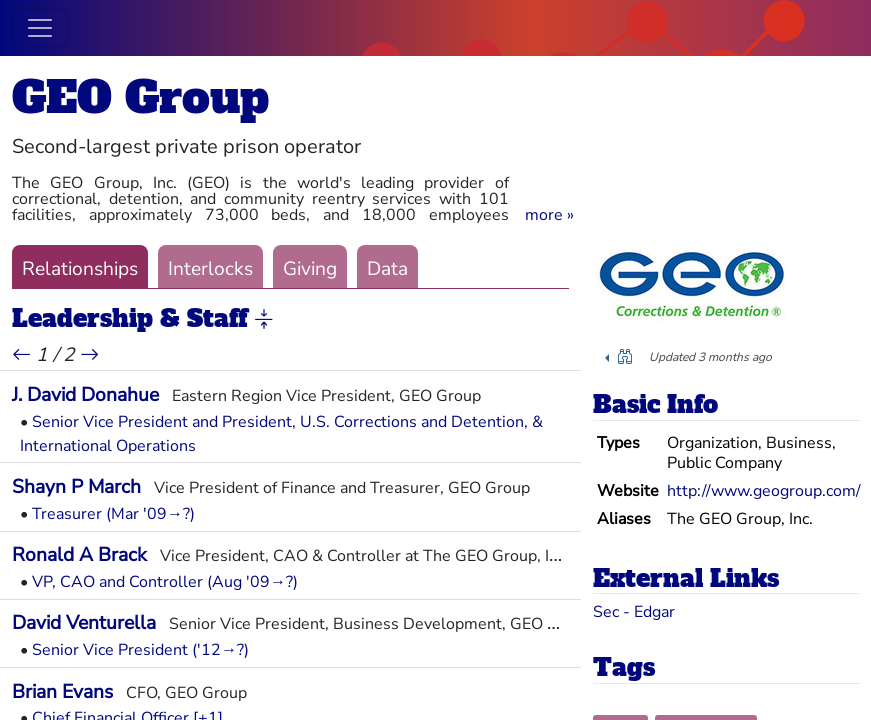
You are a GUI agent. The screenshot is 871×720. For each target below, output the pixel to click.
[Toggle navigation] (40, 28)
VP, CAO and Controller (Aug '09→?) (165, 582)
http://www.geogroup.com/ (764, 491)
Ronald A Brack (79, 555)
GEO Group (140, 97)
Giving (310, 269)
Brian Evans (62, 692)
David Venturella (84, 623)
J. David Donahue (85, 395)
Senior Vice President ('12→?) (140, 650)
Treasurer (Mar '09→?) (113, 514)
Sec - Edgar (634, 612)
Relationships (80, 269)
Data (387, 269)
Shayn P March (76, 487)
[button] (549, 215)
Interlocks (210, 269)
